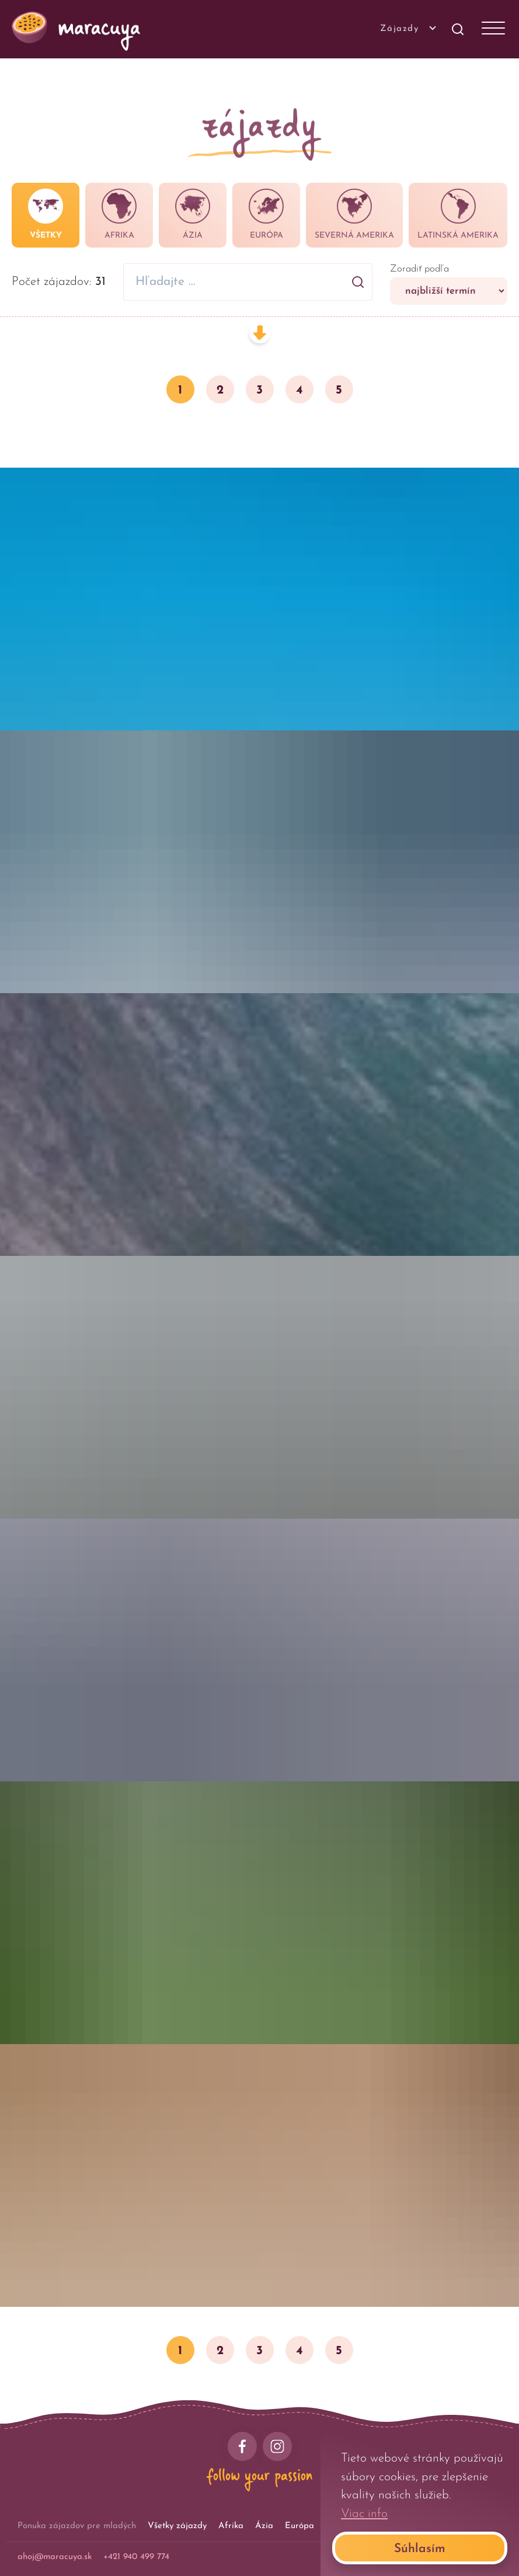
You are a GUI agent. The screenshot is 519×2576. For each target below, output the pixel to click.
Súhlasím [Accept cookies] (419, 2549)
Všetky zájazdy (177, 2526)
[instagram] (277, 2446)
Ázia (192, 214)
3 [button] (259, 390)
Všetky (45, 214)
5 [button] (339, 390)
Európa (266, 214)
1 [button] (180, 390)
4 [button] (299, 390)
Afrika (119, 214)
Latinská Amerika (458, 214)
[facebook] (242, 2446)
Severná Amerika (354, 214)
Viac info (364, 2514)
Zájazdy (407, 28)
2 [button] (220, 390)
